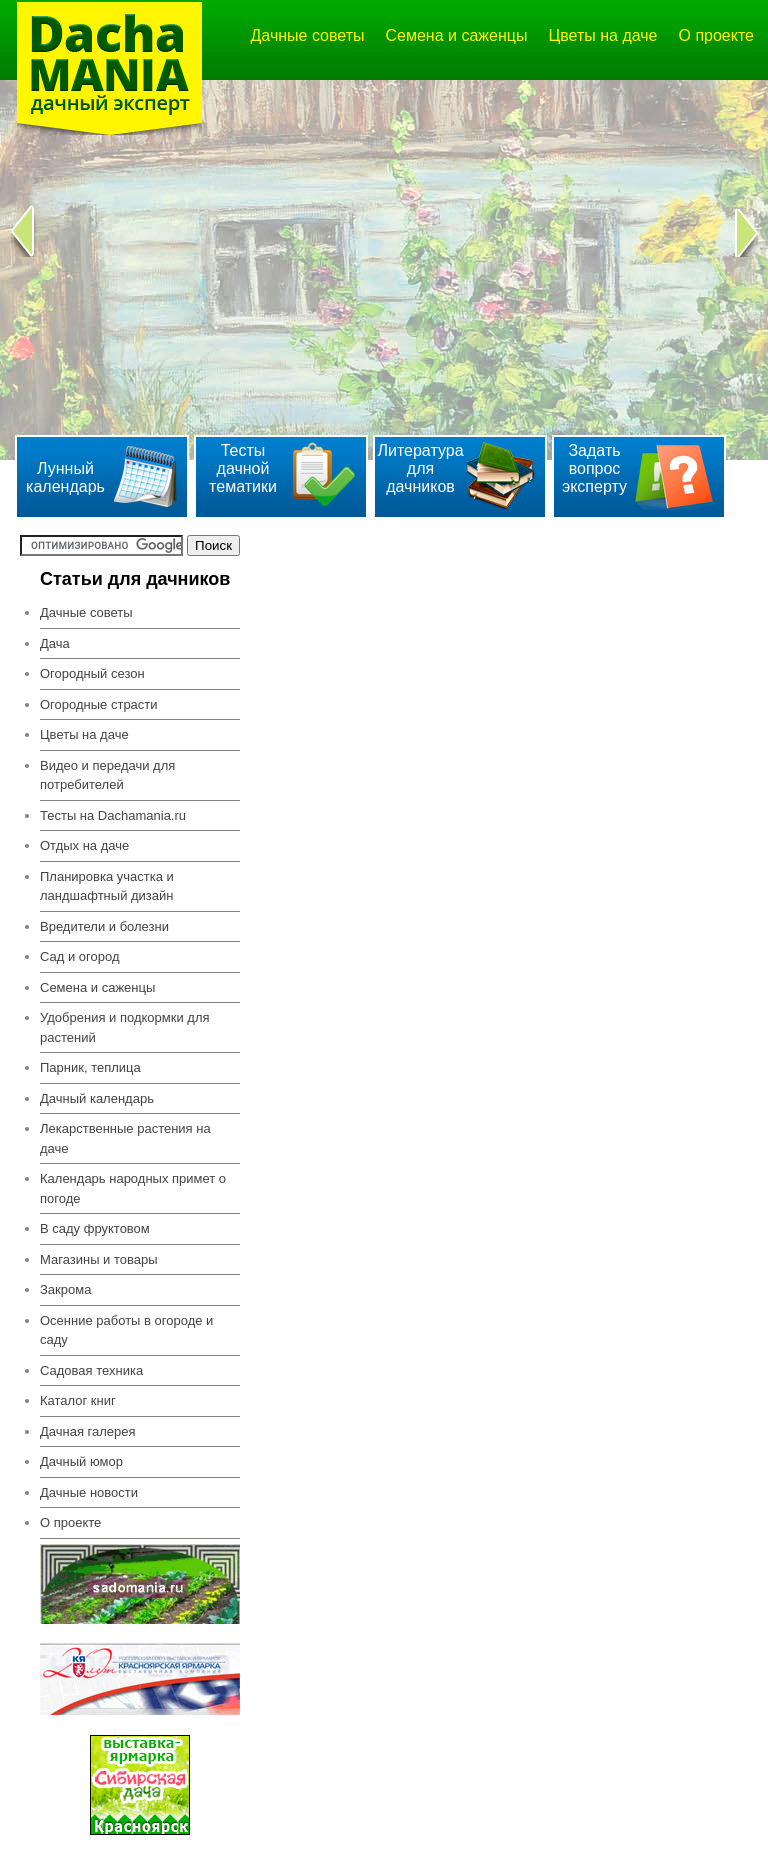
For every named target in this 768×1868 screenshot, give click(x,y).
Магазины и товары (99, 1259)
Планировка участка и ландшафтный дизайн (107, 886)
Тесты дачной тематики (243, 468)
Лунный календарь (65, 477)
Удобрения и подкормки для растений (125, 1027)
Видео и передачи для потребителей (107, 775)
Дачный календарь (97, 1098)
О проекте (716, 35)
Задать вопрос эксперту (594, 468)
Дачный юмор (81, 1461)
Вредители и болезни (104, 926)
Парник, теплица (90, 1067)
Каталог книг (78, 1400)
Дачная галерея (88, 1431)
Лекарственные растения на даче (125, 1138)
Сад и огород (80, 956)
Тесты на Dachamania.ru (113, 815)
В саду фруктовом (95, 1228)
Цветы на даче (602, 35)
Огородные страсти (99, 704)
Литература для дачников (420, 468)
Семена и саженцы (457, 35)
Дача (55, 643)
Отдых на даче (84, 845)
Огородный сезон (92, 673)
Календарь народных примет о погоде (133, 1188)
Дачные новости (89, 1492)
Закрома (65, 1289)
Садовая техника (91, 1370)
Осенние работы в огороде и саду (126, 1330)
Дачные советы (308, 35)
